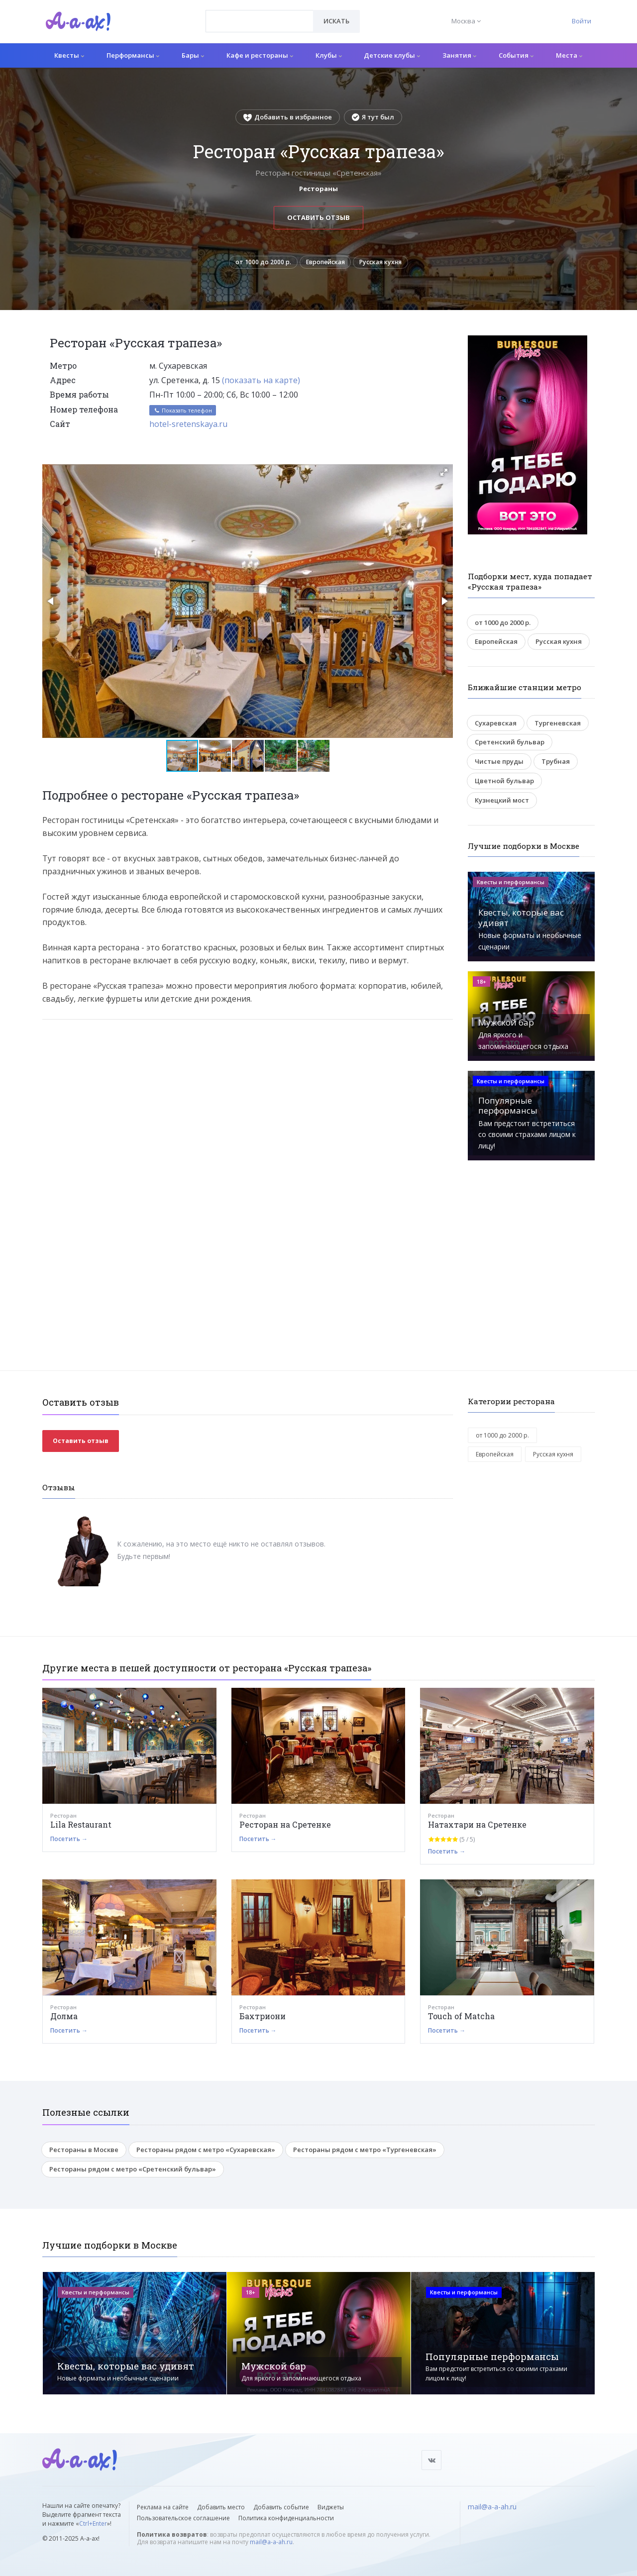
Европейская (323, 263)
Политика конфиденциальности (286, 2518)
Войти (581, 20)
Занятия (459, 55)
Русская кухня (386, 263)
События (516, 55)
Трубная (555, 764)
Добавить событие (281, 2507)
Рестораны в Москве (83, 2152)
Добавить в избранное (287, 116)
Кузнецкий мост (502, 803)
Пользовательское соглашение (183, 2518)
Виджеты (331, 2507)
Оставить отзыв (318, 217)
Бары (193, 55)
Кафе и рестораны (259, 55)
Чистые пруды (499, 764)
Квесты (69, 55)
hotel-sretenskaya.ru (188, 426)
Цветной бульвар (504, 783)
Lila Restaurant (80, 1827)
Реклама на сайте (163, 2507)
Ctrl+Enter (93, 2523)
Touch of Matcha (461, 2019)
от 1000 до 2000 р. (256, 263)
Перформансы (132, 55)
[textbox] (259, 13)
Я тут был (373, 116)
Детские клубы (392, 55)
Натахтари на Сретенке (477, 1827)
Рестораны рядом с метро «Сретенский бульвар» (132, 2171)
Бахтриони (262, 2019)
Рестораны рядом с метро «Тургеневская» (364, 2152)
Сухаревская (496, 725)
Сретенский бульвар (509, 744)
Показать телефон (182, 413)
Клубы (329, 55)
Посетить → (69, 1842)
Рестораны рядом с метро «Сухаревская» (205, 2152)
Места (569, 55)
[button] (444, 475)
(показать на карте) (261, 383)
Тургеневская (557, 725)
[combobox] (260, 21)
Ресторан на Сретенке (285, 1827)
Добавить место (221, 2507)
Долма (64, 2019)
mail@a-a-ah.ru (271, 2542)
